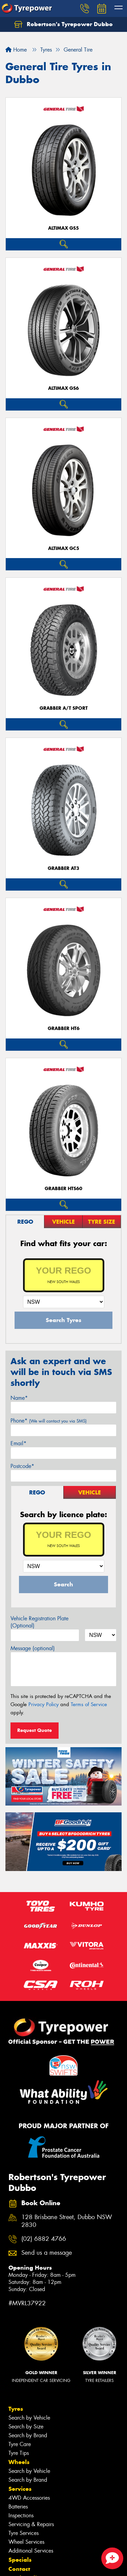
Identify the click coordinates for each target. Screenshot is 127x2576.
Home (16, 49)
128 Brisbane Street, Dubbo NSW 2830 (66, 2221)
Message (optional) (32, 1648)
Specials (19, 2559)
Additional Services (30, 2550)
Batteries (18, 2506)
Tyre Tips (18, 2453)
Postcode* (22, 1466)
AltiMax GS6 (63, 388)
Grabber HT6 (64, 1028)
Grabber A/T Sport (64, 708)
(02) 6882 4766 (43, 2239)
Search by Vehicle (29, 2417)
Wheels (18, 2462)
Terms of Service (89, 1704)
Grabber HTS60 (63, 1188)
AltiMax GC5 (63, 548)
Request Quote (34, 1730)
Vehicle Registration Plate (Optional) (39, 1622)
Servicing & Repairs (31, 2524)
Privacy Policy (43, 1704)
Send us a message (46, 2253)
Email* (18, 1443)
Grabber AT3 (63, 868)
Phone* (48, 1420)
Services (19, 2489)
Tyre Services (23, 2533)
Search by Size (25, 2426)
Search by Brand (27, 2435)
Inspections (21, 2515)
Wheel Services (26, 2541)
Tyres (15, 2408)
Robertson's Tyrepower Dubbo (63, 24)
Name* (19, 1397)
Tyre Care (19, 2444)
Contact (19, 2569)
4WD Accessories (29, 2497)
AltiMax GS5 (63, 228)
